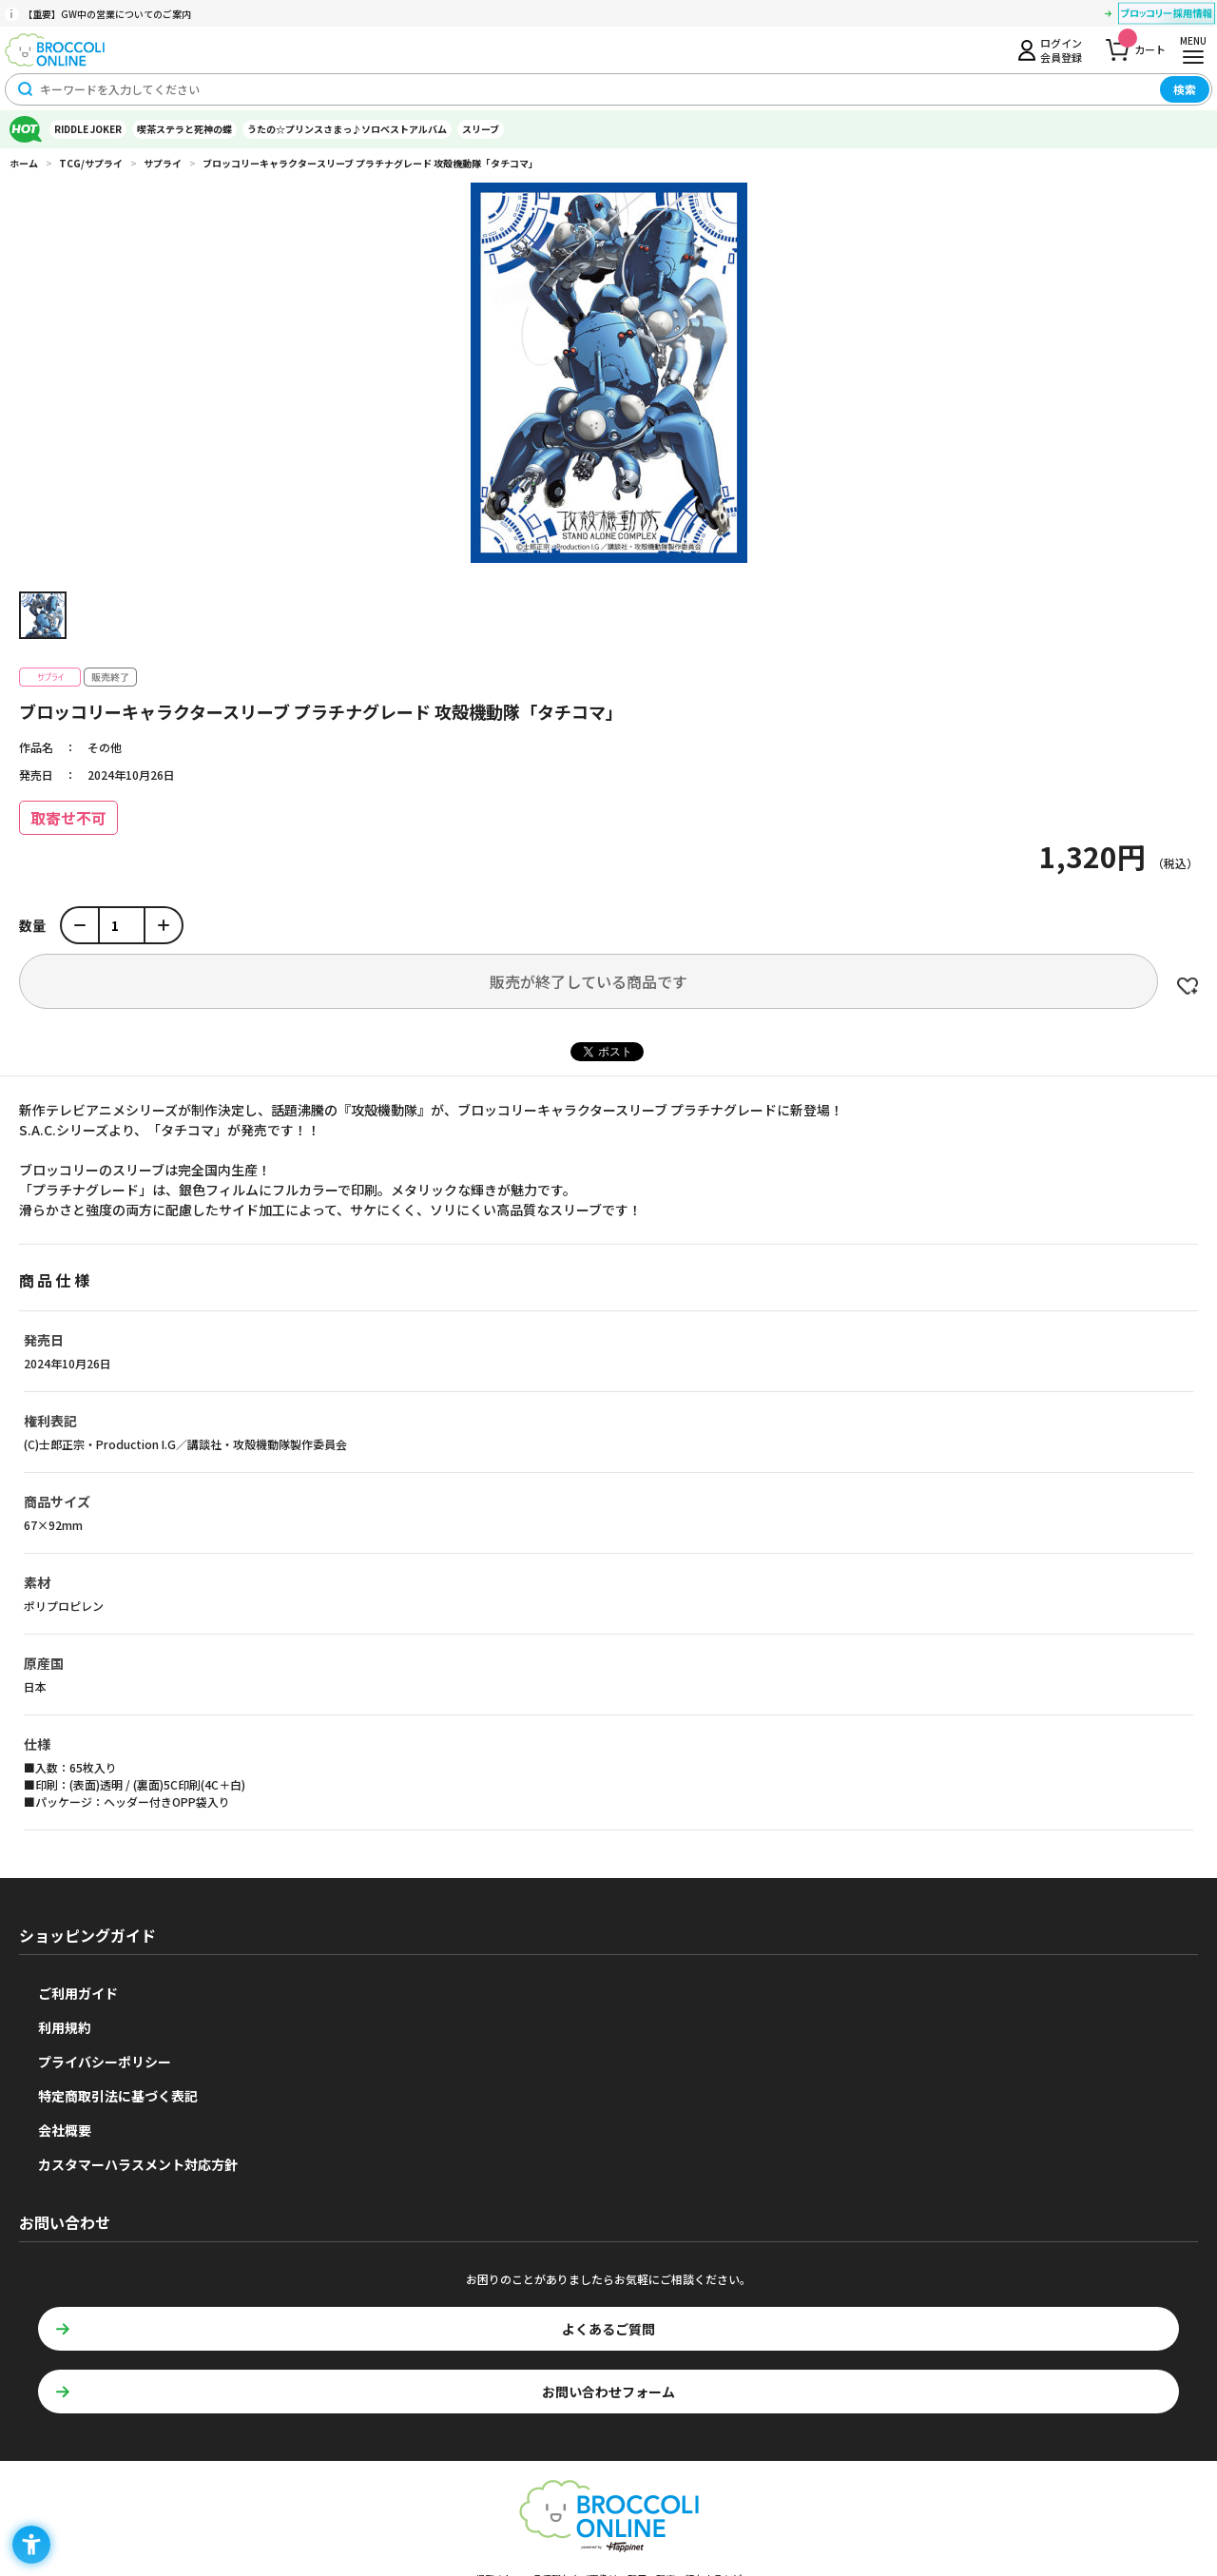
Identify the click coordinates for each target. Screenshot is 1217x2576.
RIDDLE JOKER (88, 129)
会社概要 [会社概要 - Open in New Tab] (64, 2130)
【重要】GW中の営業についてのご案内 (107, 14)
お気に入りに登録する (1187, 986)
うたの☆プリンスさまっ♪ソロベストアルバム (347, 129)
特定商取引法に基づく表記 (118, 2095)
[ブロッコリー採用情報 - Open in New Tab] (1166, 16)
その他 (104, 747)
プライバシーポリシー (104, 2061)
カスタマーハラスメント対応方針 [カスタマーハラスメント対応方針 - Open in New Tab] (138, 2164)
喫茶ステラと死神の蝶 (184, 129)
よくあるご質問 (608, 2328)
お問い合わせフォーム (608, 2391)
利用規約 (64, 2027)
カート (1142, 44)
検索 (1184, 89)
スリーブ (480, 129)
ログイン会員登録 (1061, 49)
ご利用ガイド (78, 1993)
